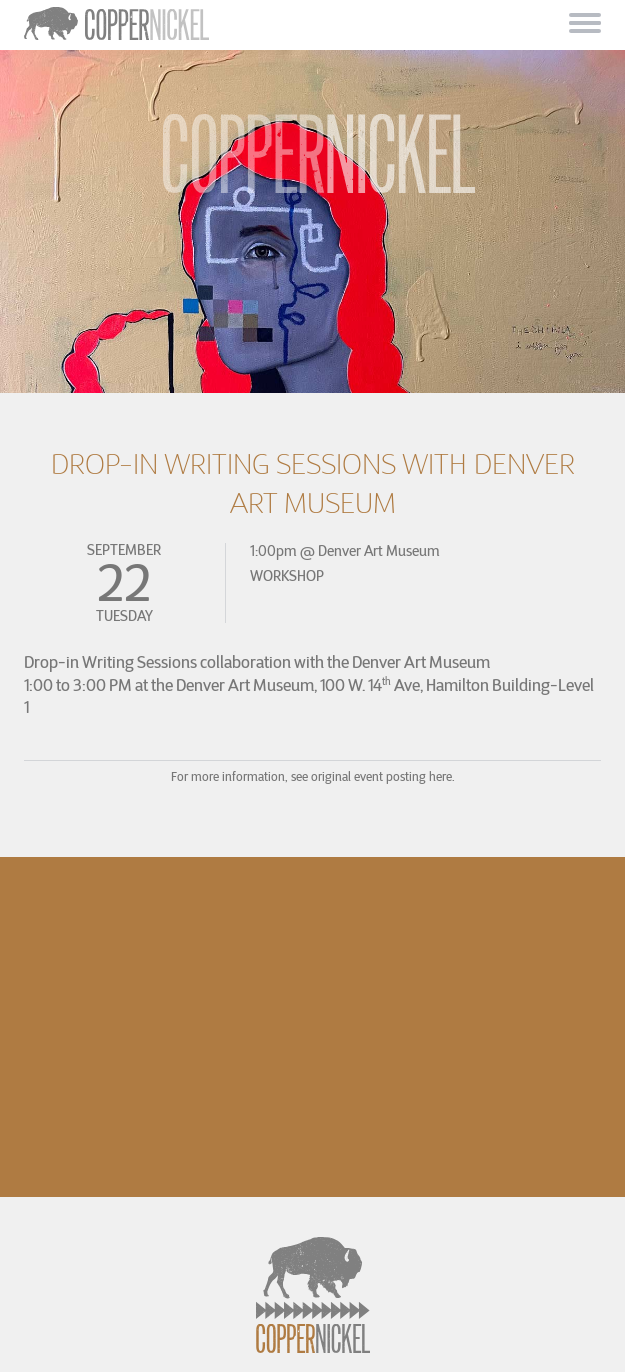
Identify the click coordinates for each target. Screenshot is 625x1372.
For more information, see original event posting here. (313, 776)
